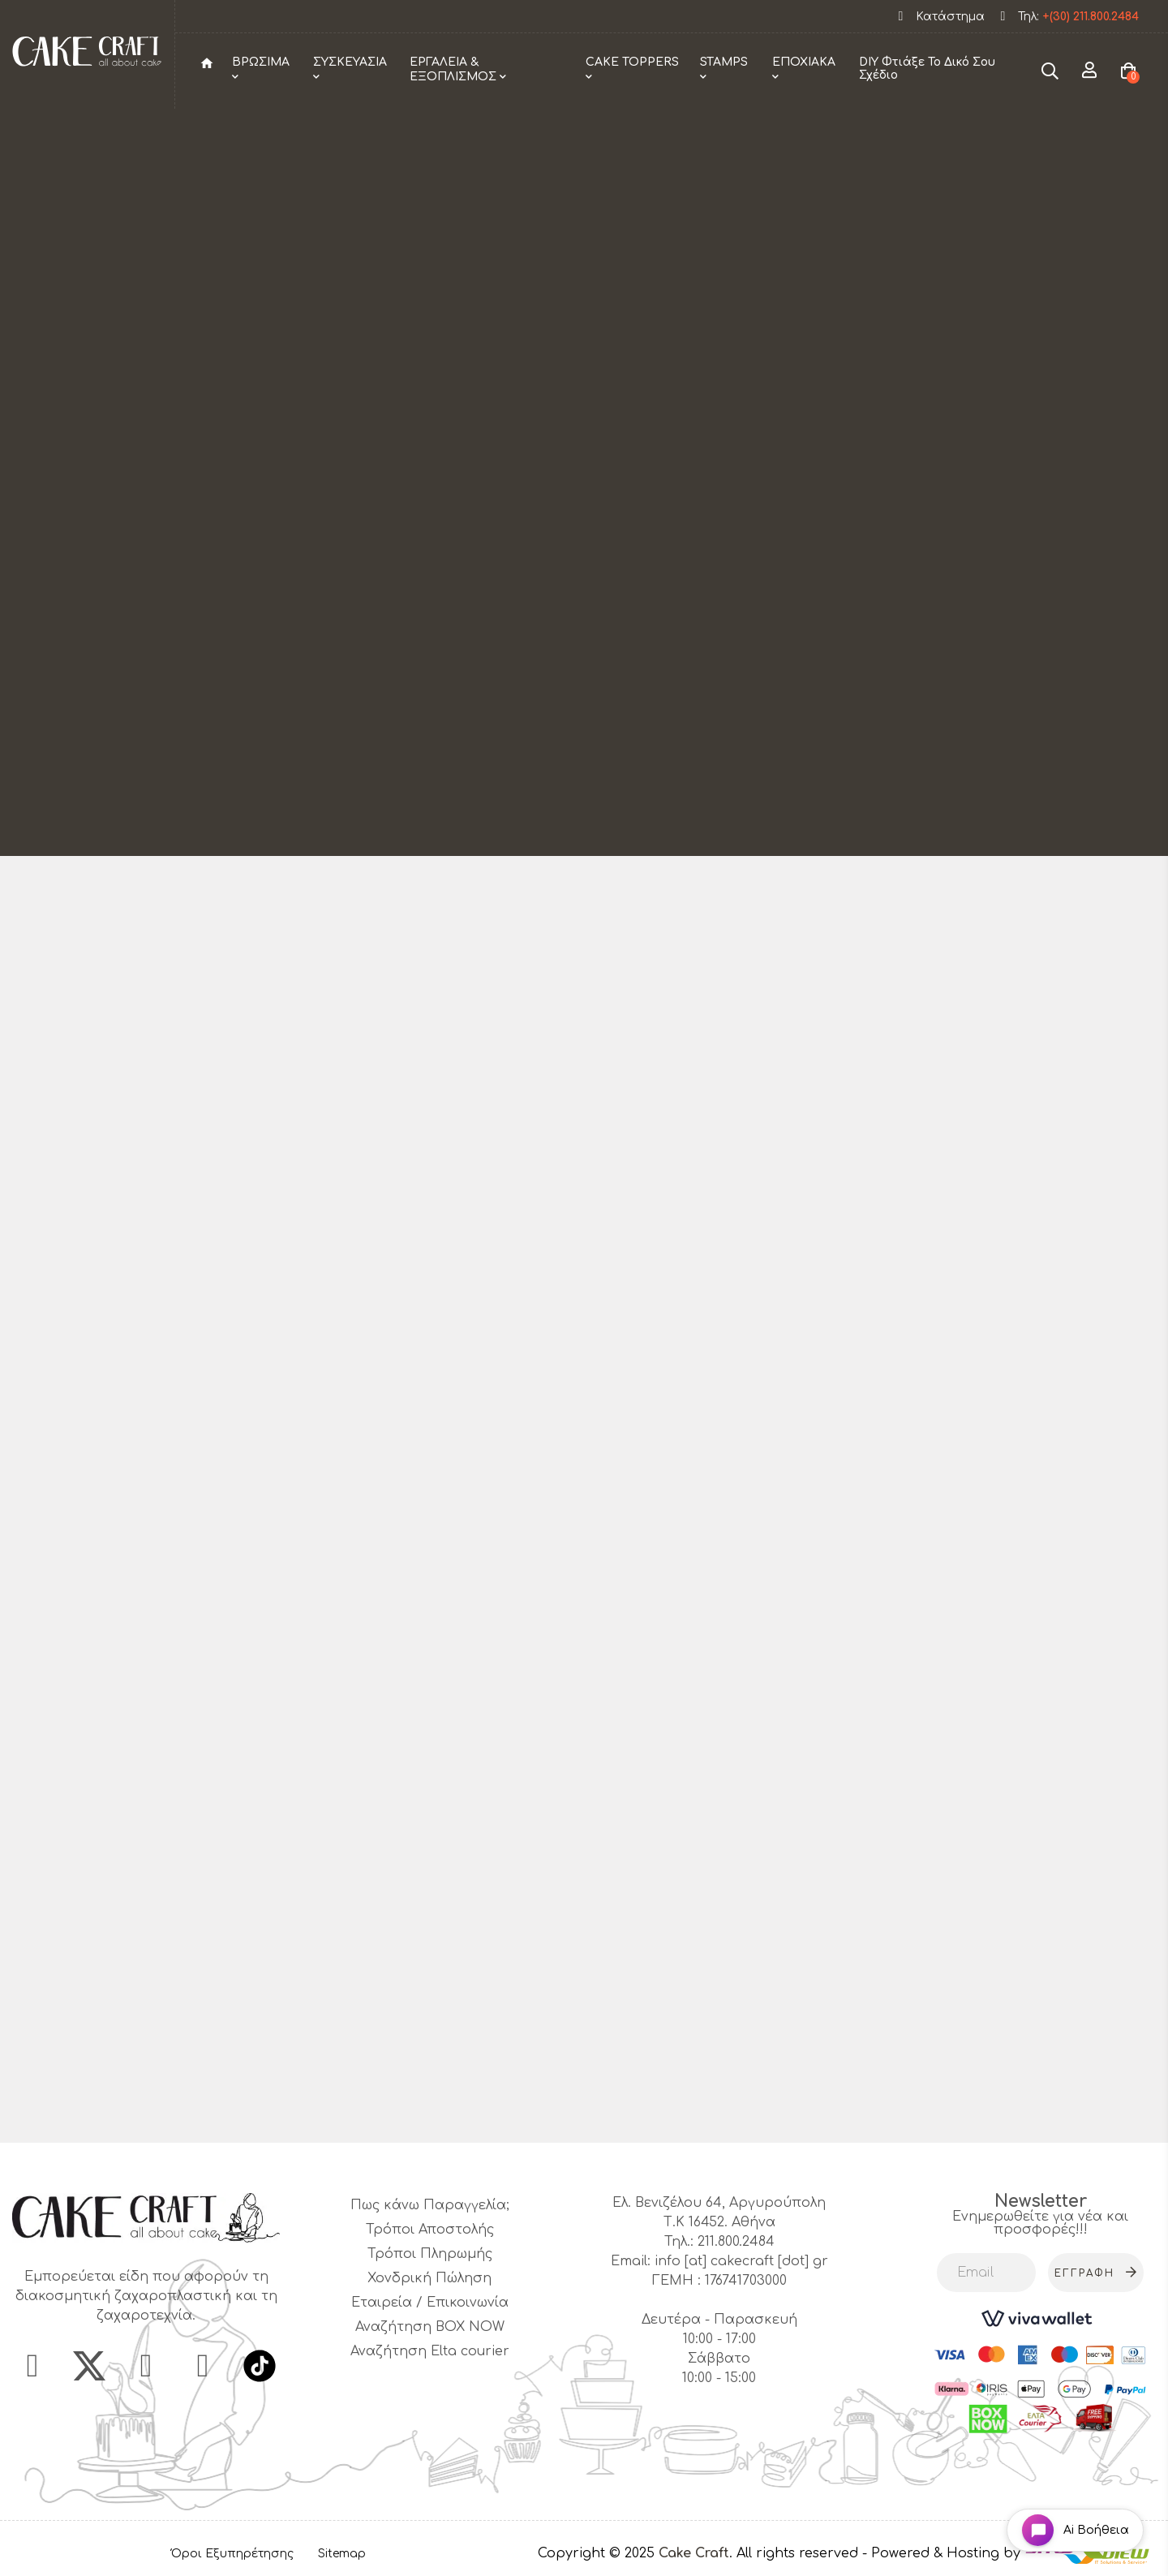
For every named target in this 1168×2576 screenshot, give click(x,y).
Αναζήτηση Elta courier (429, 2351)
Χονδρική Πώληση (429, 2278)
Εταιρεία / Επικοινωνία (430, 2302)
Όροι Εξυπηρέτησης (232, 2554)
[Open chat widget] (1075, 2530)
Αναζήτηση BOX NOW (430, 2327)
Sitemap (342, 2554)
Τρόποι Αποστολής (430, 2229)
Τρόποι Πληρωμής (429, 2254)
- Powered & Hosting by (943, 2553)
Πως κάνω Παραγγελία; (429, 2205)
